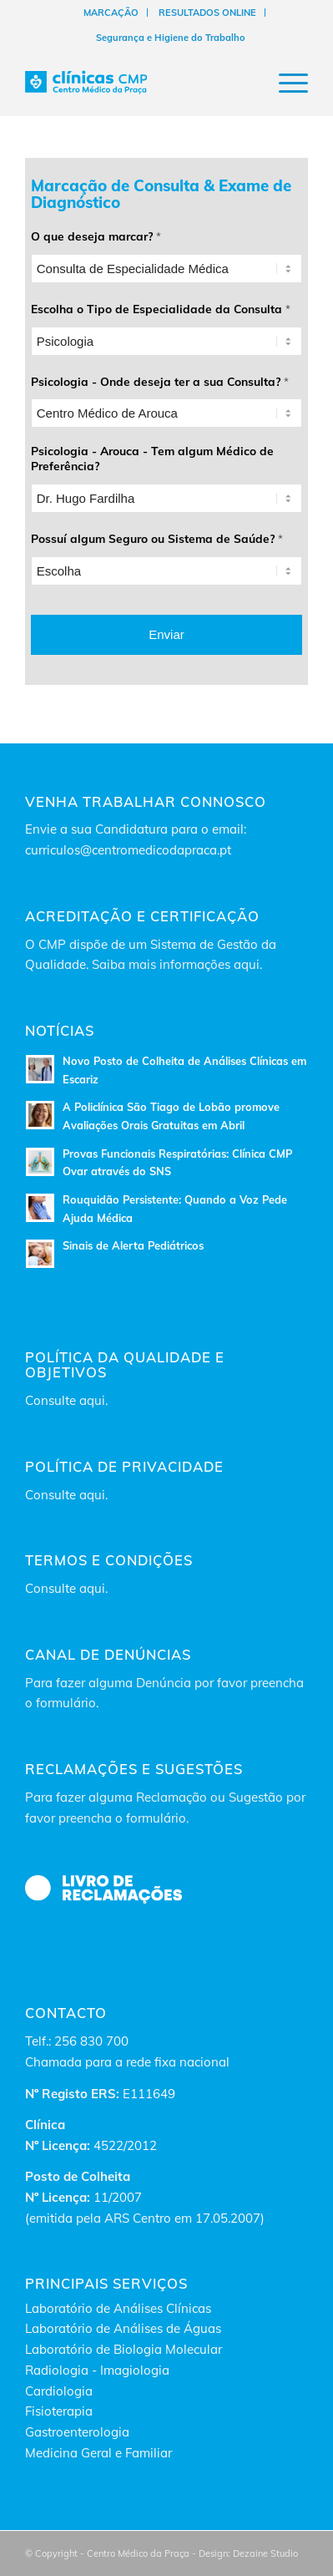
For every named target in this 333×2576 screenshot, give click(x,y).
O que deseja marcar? (96, 236)
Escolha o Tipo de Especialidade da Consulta (160, 309)
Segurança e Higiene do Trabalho (170, 37)
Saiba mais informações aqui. (177, 964)
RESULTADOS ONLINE (207, 12)
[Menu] (285, 82)
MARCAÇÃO (111, 12)
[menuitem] (111, 12)
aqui (92, 1400)
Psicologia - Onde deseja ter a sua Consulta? (160, 381)
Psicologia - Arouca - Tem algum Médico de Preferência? (152, 458)
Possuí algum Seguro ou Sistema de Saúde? (157, 538)
